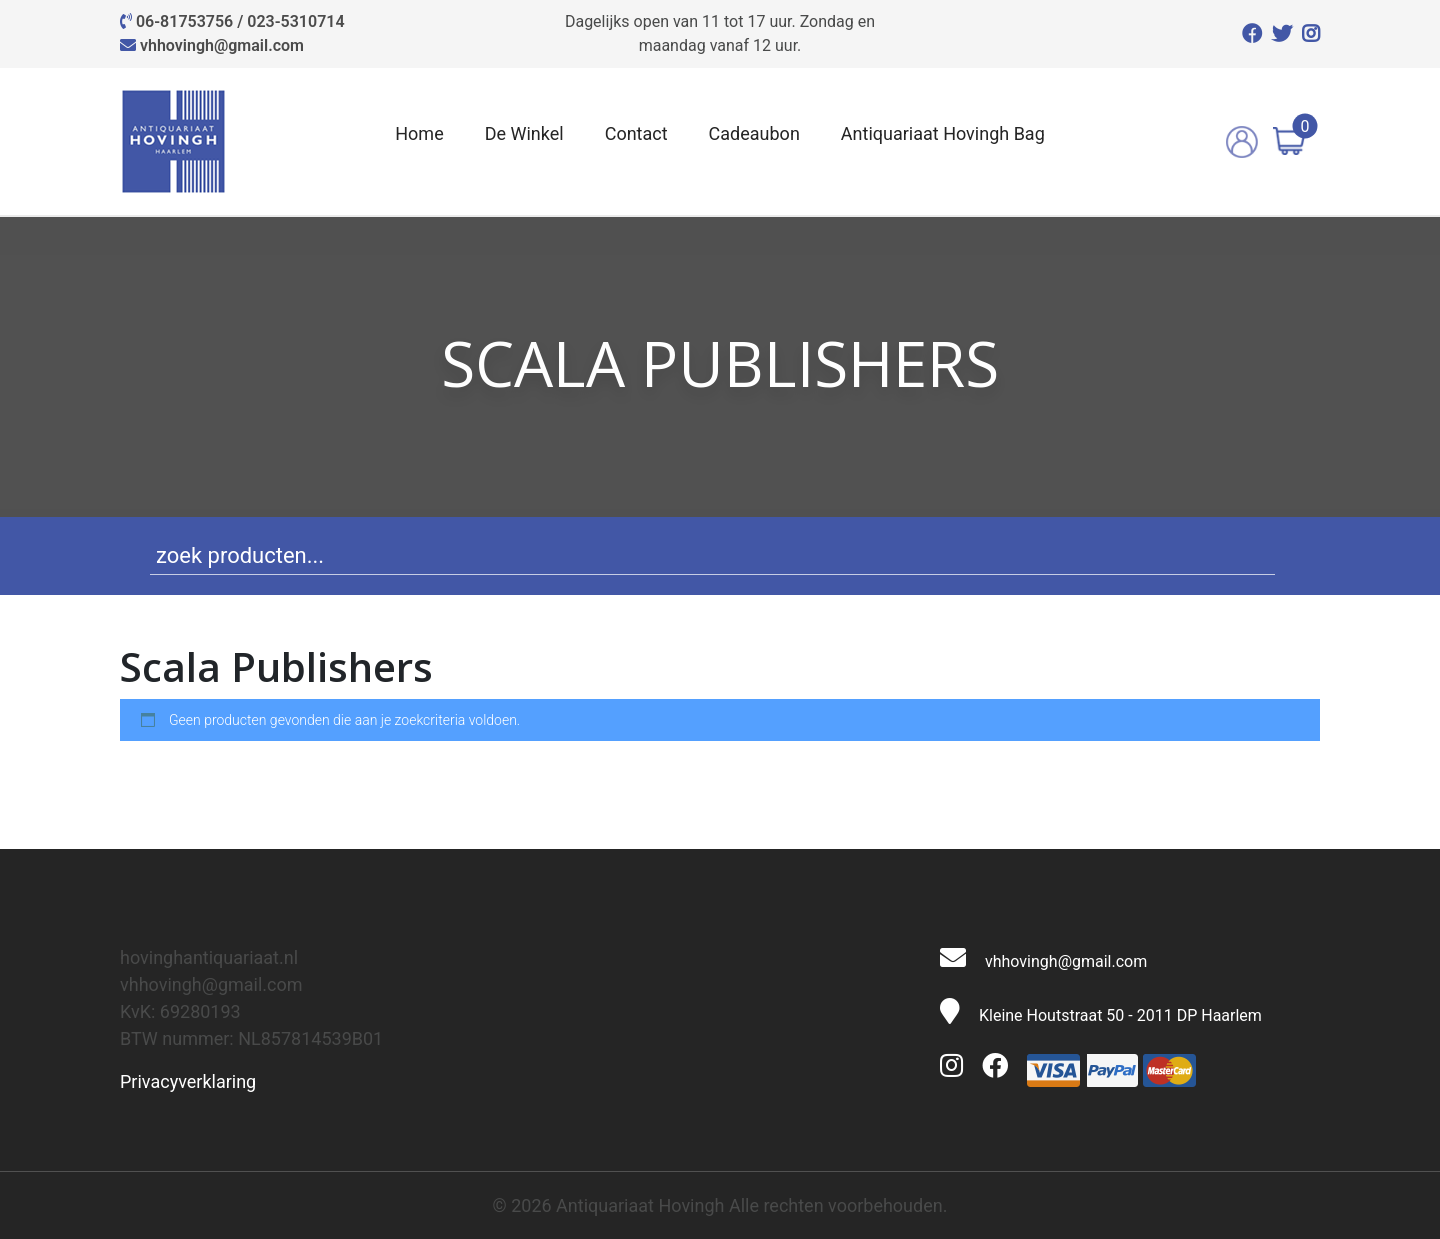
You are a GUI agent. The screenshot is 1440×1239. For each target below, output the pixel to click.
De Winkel (524, 133)
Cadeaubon (754, 133)
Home (419, 133)
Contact (636, 133)
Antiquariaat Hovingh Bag (943, 133)
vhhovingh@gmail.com (222, 45)
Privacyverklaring (188, 1081)
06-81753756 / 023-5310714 (240, 21)
